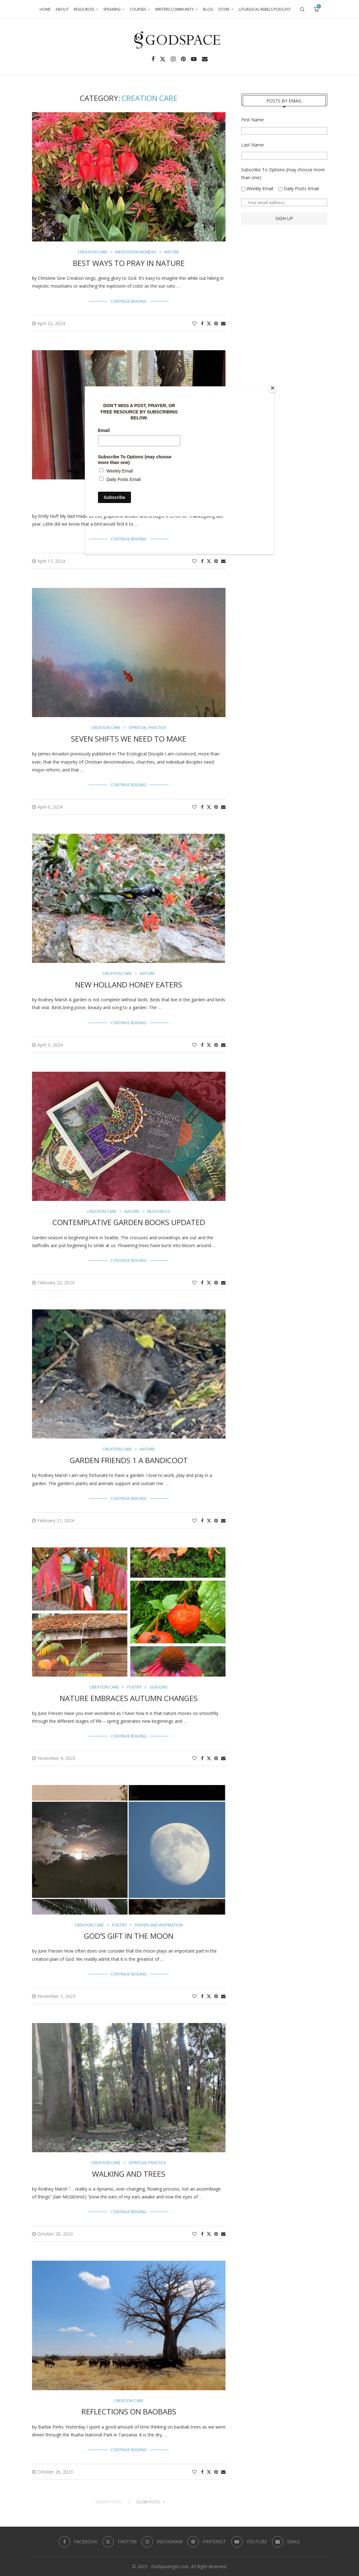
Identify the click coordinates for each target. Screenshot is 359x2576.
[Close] (272, 388)
